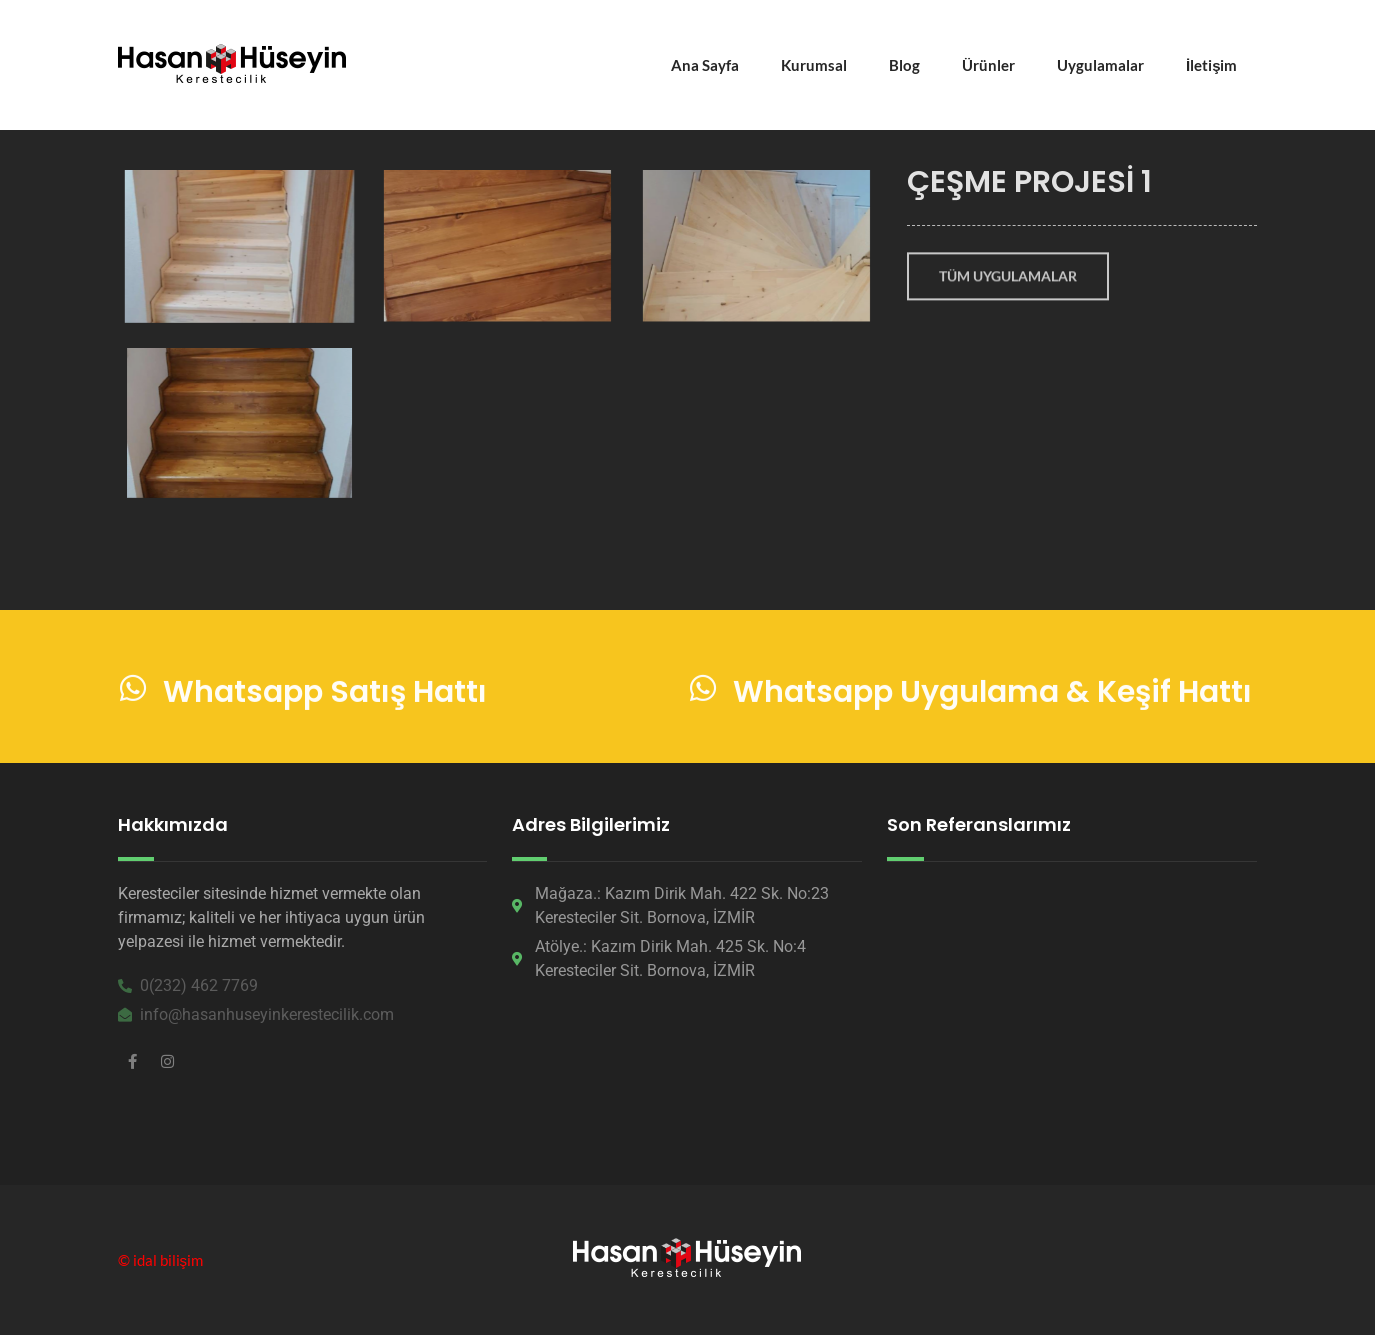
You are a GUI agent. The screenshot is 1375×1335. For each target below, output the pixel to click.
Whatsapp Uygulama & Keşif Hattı (992, 696)
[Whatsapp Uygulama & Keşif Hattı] (703, 692)
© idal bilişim (161, 1260)
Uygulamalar (1100, 65)
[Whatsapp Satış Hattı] (133, 692)
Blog (904, 65)
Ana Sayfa (705, 65)
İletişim (1212, 65)
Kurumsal (814, 65)
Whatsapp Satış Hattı (325, 696)
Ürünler (988, 65)
